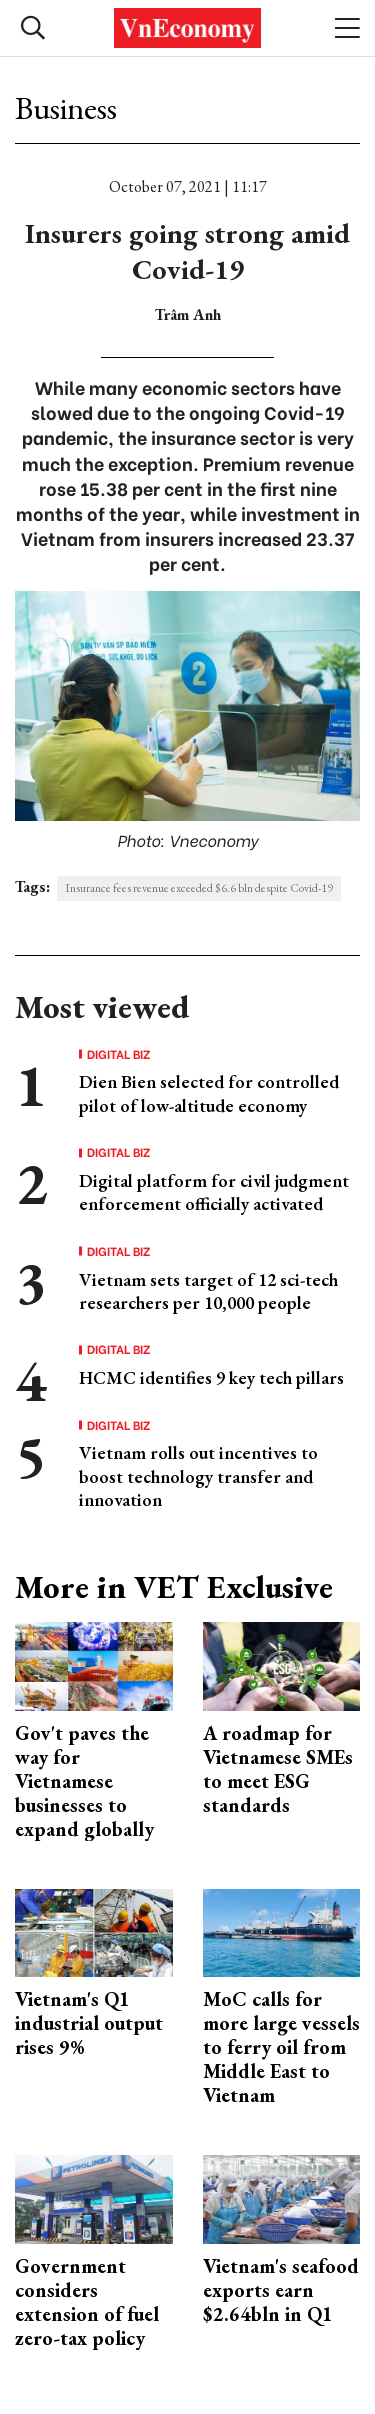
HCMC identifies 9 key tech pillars (211, 1377)
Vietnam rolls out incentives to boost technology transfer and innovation (198, 1476)
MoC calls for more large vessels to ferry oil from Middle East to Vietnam (281, 2047)
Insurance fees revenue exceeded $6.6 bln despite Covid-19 (199, 888)
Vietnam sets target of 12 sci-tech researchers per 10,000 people (208, 1291)
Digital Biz (119, 1054)
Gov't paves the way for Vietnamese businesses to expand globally (84, 1781)
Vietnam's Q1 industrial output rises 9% (89, 2023)
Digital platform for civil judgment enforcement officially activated (214, 1192)
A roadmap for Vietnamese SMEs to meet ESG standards (278, 1769)
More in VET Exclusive (174, 1587)
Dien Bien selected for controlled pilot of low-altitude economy (209, 1093)
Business (66, 108)
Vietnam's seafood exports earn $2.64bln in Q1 (281, 2290)
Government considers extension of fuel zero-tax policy (87, 2302)
